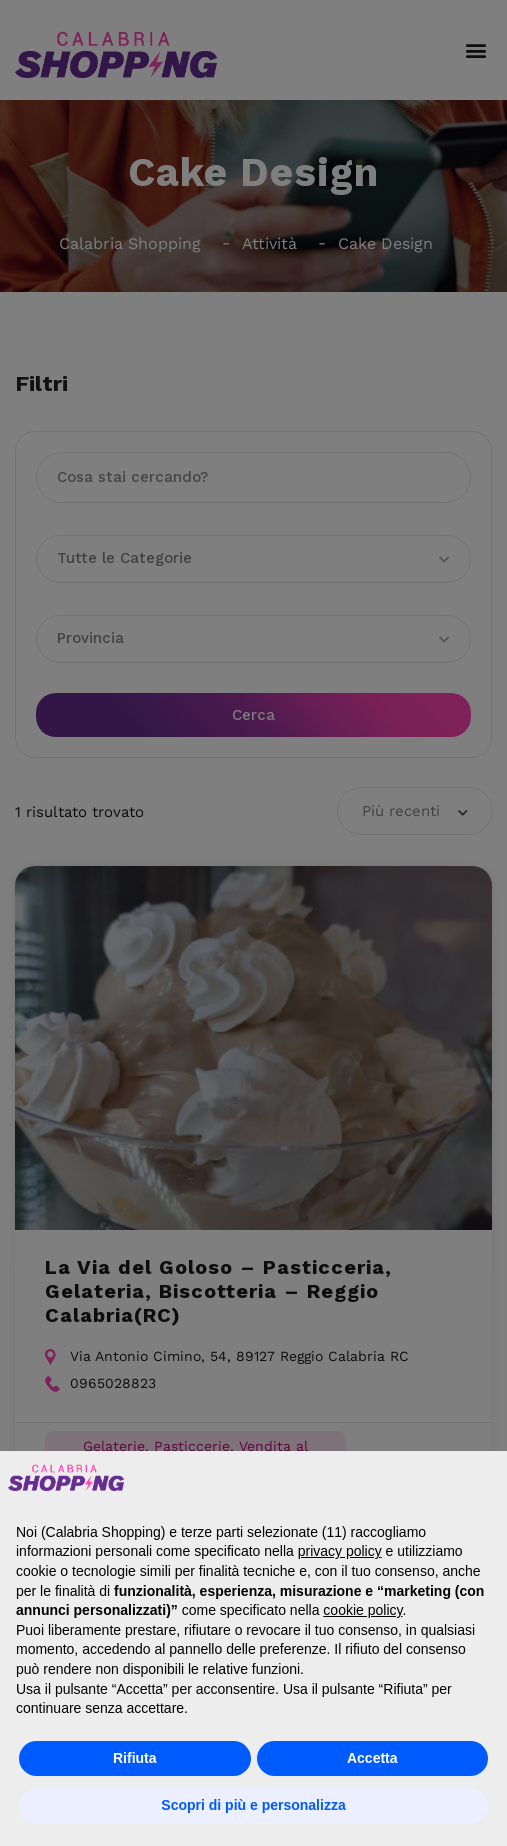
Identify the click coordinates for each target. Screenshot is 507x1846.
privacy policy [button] (340, 1551)
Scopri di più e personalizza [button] (253, 1805)
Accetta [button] (372, 1758)
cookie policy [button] (362, 1610)
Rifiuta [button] (135, 1758)
